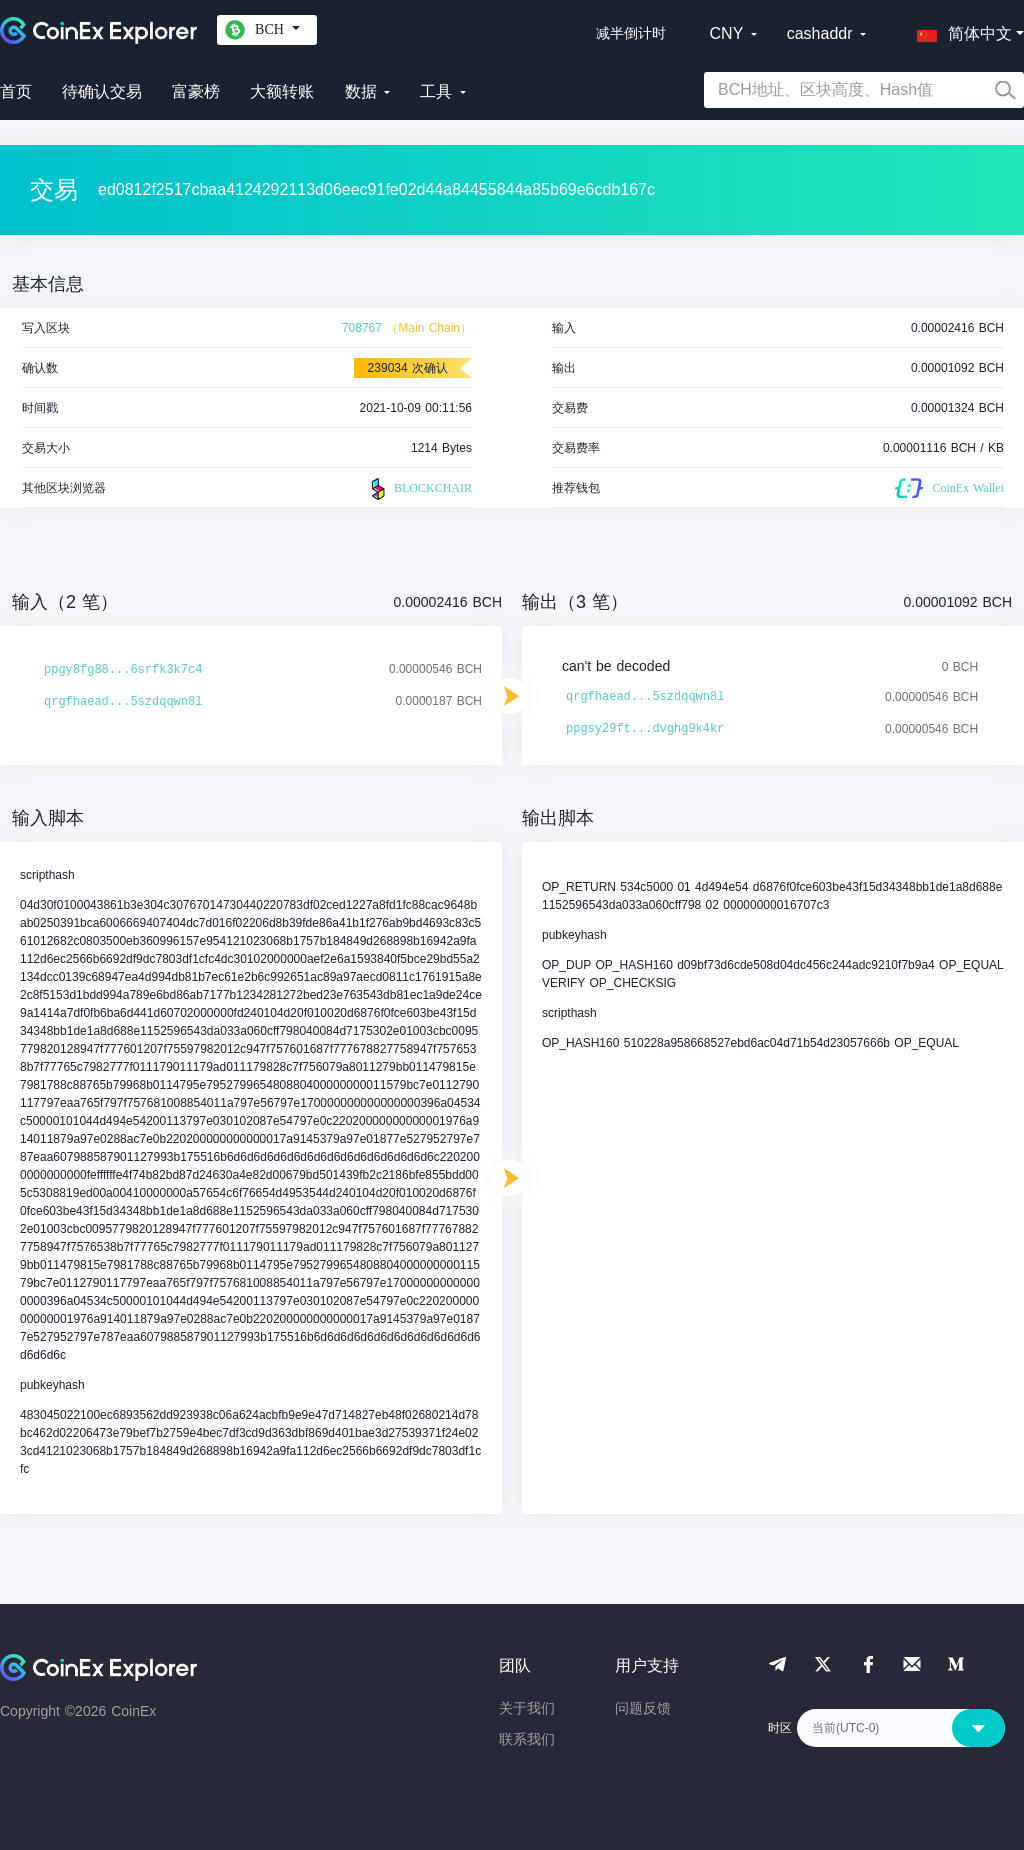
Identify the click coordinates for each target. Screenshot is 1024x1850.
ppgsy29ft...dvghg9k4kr (645, 729)
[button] (960, 30)
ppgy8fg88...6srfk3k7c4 (123, 670)
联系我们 (527, 1739)
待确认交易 (102, 91)
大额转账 (282, 91)
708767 (362, 328)
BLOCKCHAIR (419, 489)
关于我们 (527, 1708)
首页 (16, 91)
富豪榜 (196, 91)
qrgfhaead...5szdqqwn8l (123, 702)
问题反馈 (643, 1708)
